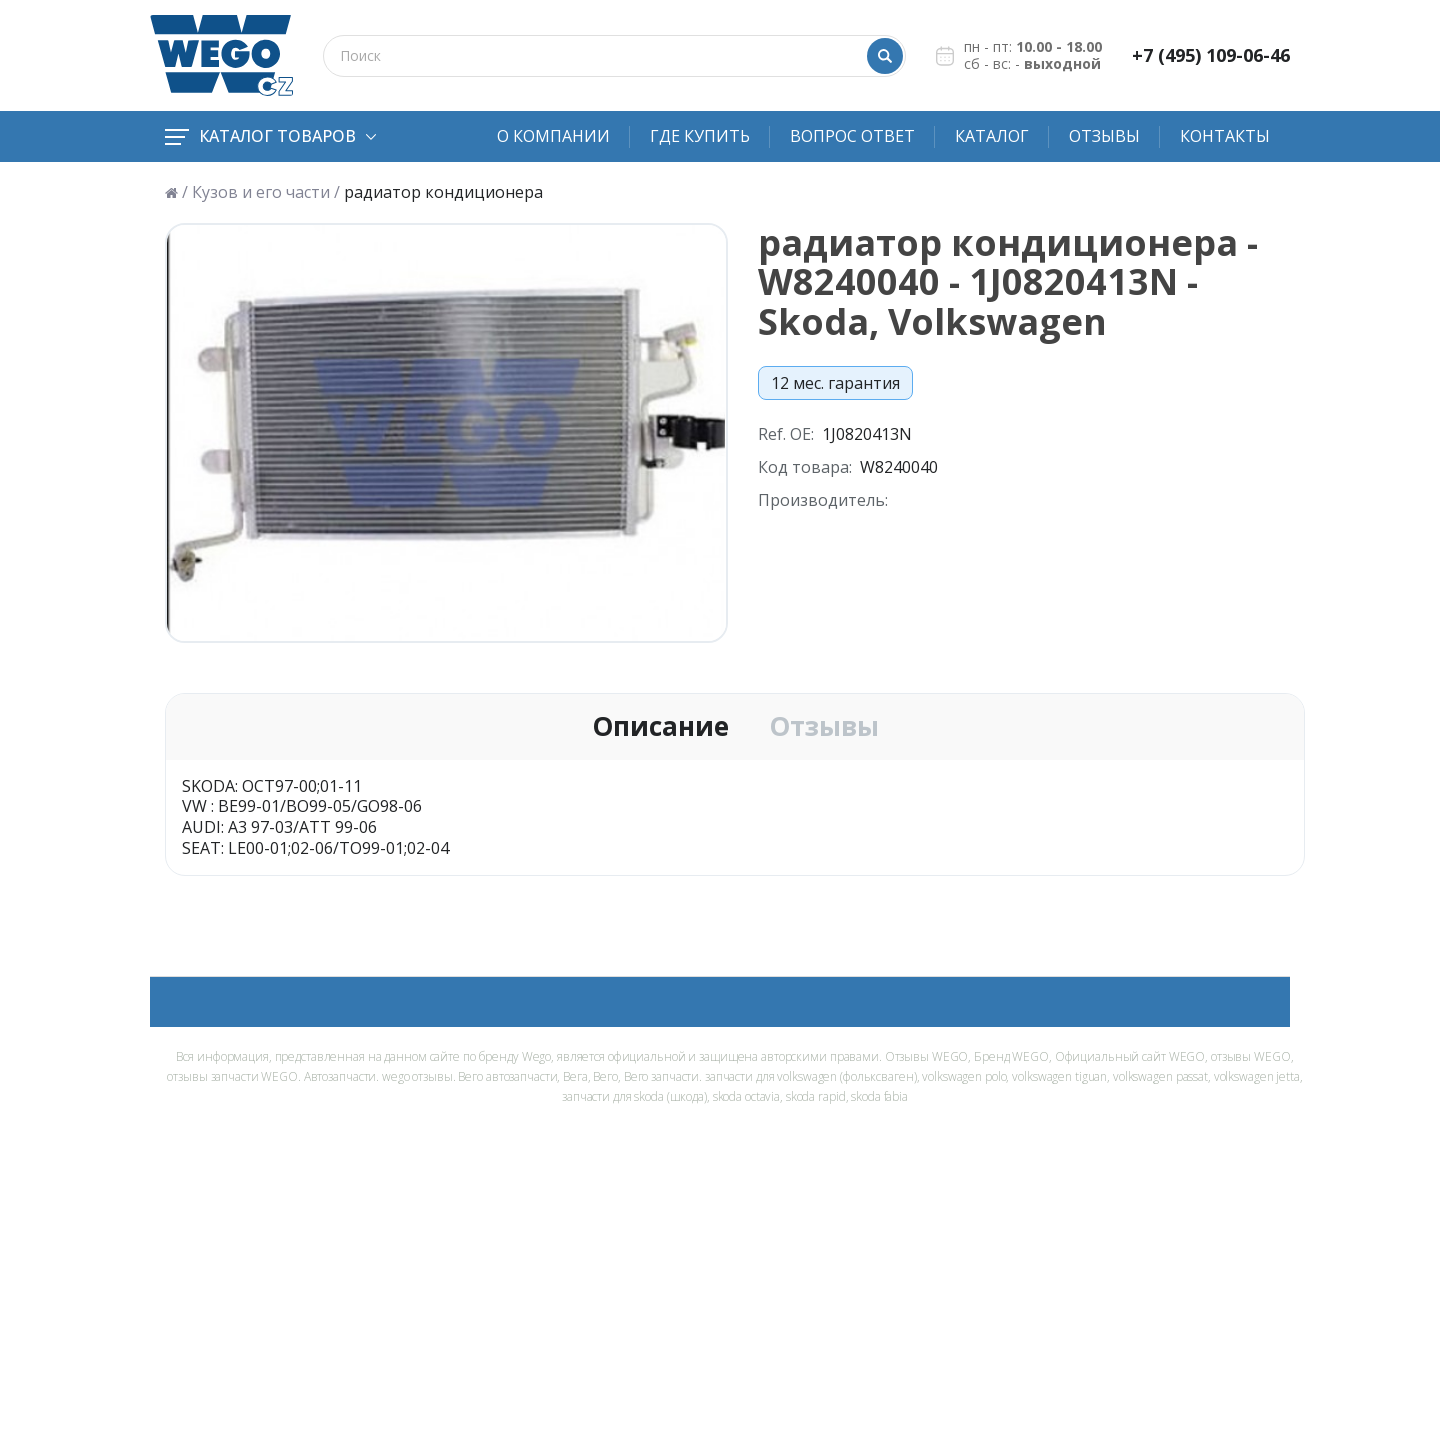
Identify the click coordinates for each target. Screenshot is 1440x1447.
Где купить (700, 136)
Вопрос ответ (852, 136)
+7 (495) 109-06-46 (1211, 55)
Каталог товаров (270, 136)
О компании (553, 136)
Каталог (992, 136)
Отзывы (1104, 136)
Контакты (1225, 136)
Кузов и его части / (266, 192)
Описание (660, 727)
